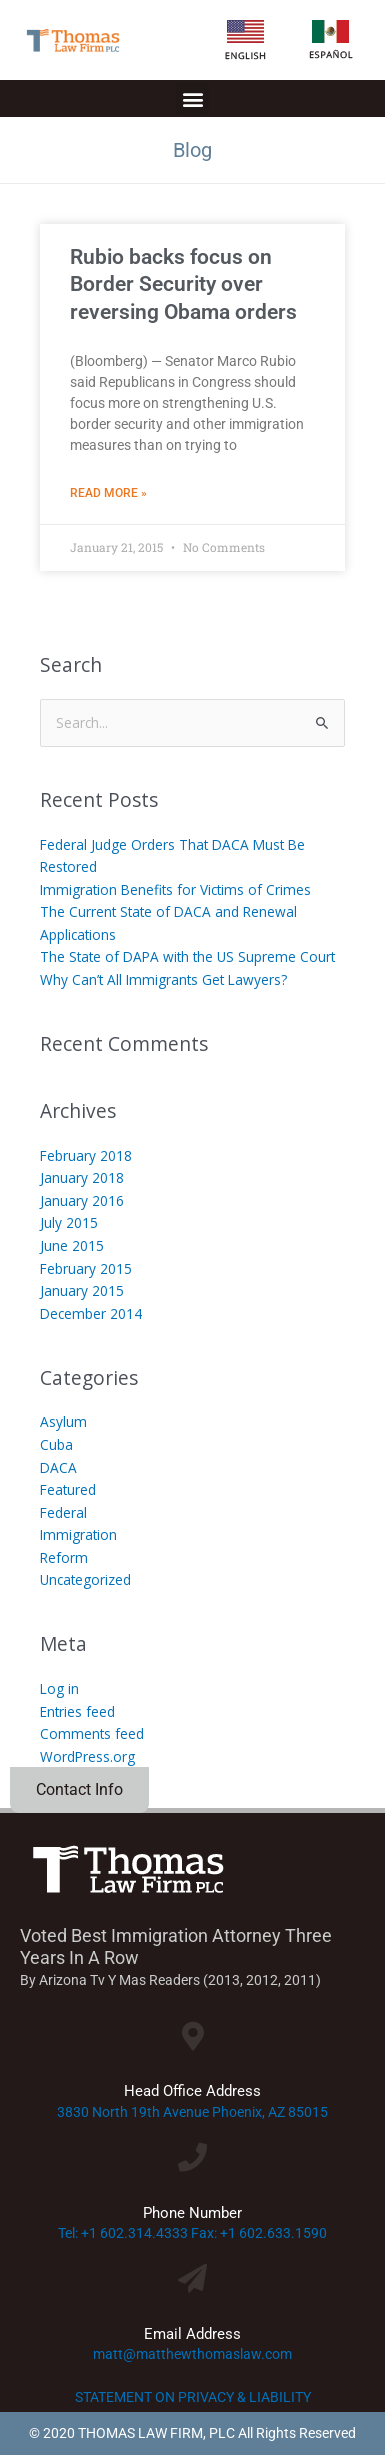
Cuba (56, 1444)
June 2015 (72, 1245)
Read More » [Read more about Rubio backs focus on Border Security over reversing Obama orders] (108, 493)
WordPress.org (87, 1756)
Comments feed (92, 1733)
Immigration (78, 1534)
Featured (68, 1489)
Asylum (63, 1421)
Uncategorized (85, 1579)
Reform (64, 1557)
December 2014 (91, 1313)
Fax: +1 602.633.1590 (259, 2233)
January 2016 (82, 1200)
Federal (63, 1512)
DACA (58, 1467)
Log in (59, 1688)
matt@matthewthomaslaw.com (192, 2354)
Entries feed (77, 1711)
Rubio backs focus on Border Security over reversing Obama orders (183, 284)
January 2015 (82, 1290)
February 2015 (86, 1268)
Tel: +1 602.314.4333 (123, 2233)
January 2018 (82, 1177)
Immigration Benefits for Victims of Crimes (175, 889)
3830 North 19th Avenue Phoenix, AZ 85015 (192, 2112)
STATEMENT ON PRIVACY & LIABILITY (193, 2397)
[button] (192, 98)
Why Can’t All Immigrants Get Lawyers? (163, 979)
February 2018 (86, 1155)
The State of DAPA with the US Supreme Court (187, 956)
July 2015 (69, 1222)
